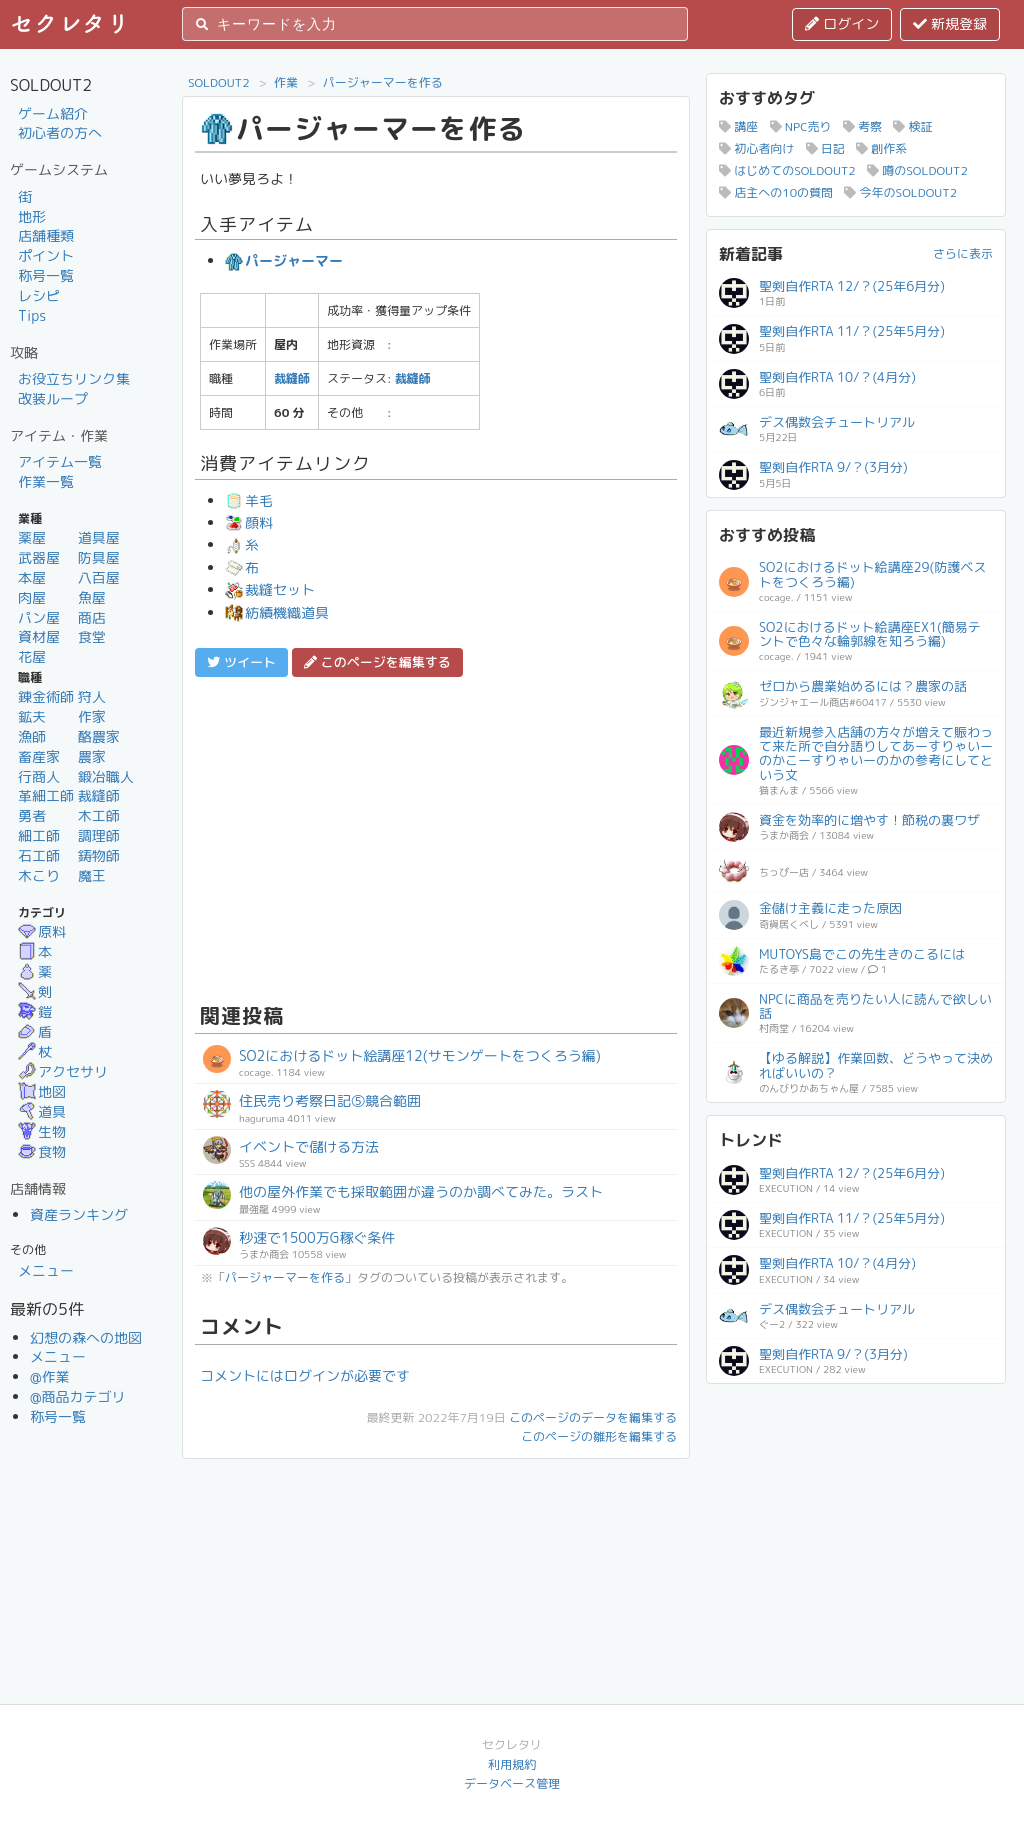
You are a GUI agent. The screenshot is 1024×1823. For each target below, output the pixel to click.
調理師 (99, 835)
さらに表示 (963, 253)
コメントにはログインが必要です (305, 1375)
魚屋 (92, 597)
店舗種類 (46, 235)
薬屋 (32, 537)
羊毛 (249, 500)
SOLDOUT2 (219, 82)
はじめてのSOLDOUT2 (787, 170)
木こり (39, 875)
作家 (92, 716)
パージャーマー (284, 260)
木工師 (99, 815)
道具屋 (99, 537)
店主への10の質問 (776, 192)
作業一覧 (46, 481)
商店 (92, 617)
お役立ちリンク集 (74, 378)
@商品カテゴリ (78, 1396)
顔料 (249, 522)
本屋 (32, 577)
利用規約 (512, 1764)
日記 (825, 148)
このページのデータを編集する (593, 1417)
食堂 (92, 636)
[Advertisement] (436, 837)
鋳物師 (99, 855)
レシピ (39, 295)
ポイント (46, 255)
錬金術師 (46, 696)
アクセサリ (63, 1071)
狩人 (92, 696)
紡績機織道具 (277, 612)
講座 (738, 126)
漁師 (32, 736)
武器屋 (39, 557)
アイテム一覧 (60, 461)
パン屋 (39, 617)
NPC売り (801, 126)
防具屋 (99, 557)
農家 (92, 756)
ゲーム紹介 (53, 113)
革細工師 (46, 795)
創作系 (881, 148)
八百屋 (99, 577)
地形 (32, 216)
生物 (42, 1131)
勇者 (32, 815)
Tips (32, 315)
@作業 (50, 1376)
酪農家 (99, 736)
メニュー (46, 1270)
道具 (42, 1111)
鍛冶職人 (106, 776)
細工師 (39, 835)
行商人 (39, 776)
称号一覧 (46, 275)
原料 (42, 931)
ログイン (842, 23)
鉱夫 (32, 716)
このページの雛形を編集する (599, 1436)
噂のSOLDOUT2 (917, 170)
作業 (286, 82)
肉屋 (32, 597)
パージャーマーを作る (383, 82)
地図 (42, 1091)
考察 (862, 126)
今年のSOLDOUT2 (900, 192)
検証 (912, 126)
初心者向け (756, 148)
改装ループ (53, 398)
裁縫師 (99, 795)
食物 (42, 1151)
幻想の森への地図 (86, 1337)
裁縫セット (270, 589)
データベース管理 (512, 1783)
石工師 (39, 855)
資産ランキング (79, 1214)
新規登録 (950, 23)
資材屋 (39, 636)
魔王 (92, 875)
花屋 (32, 656)
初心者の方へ (60, 132)
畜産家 (39, 756)
